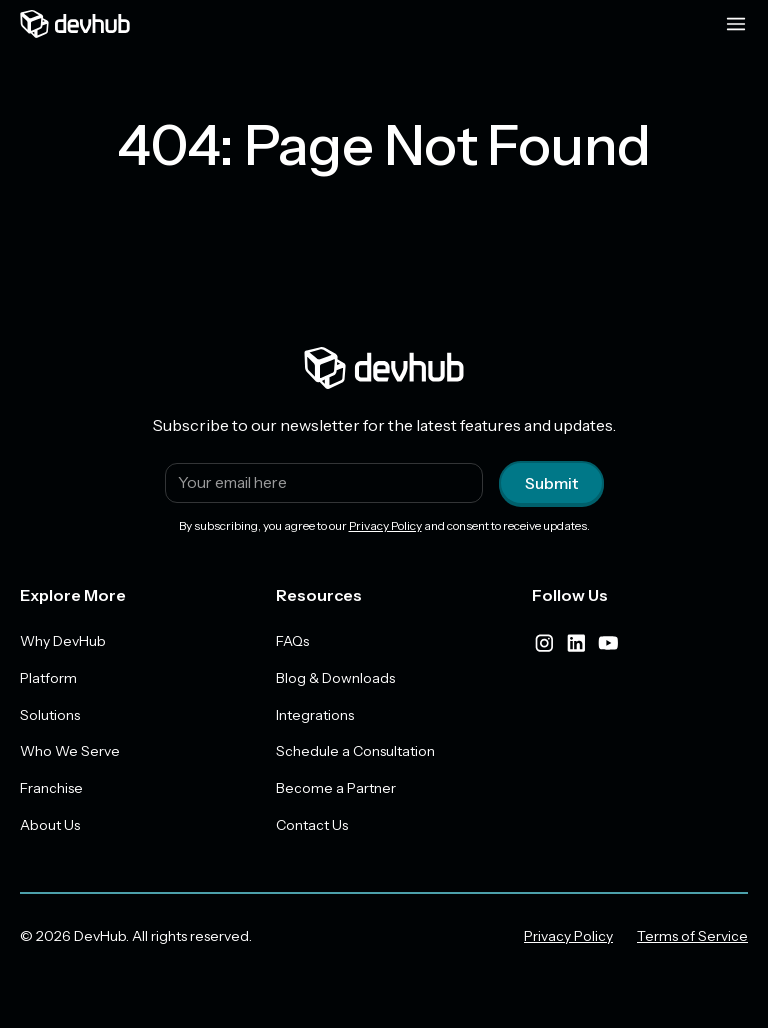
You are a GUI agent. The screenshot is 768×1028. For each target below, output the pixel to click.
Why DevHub (63, 641)
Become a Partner (336, 789)
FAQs (292, 641)
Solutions (50, 715)
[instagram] (544, 643)
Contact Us (312, 826)
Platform (48, 678)
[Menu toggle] (736, 24)
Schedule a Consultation (355, 752)
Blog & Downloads (335, 678)
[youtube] (608, 643)
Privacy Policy (385, 525)
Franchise (51, 789)
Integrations (315, 715)
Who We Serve (70, 752)
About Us (50, 826)
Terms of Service (692, 937)
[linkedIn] (576, 643)
